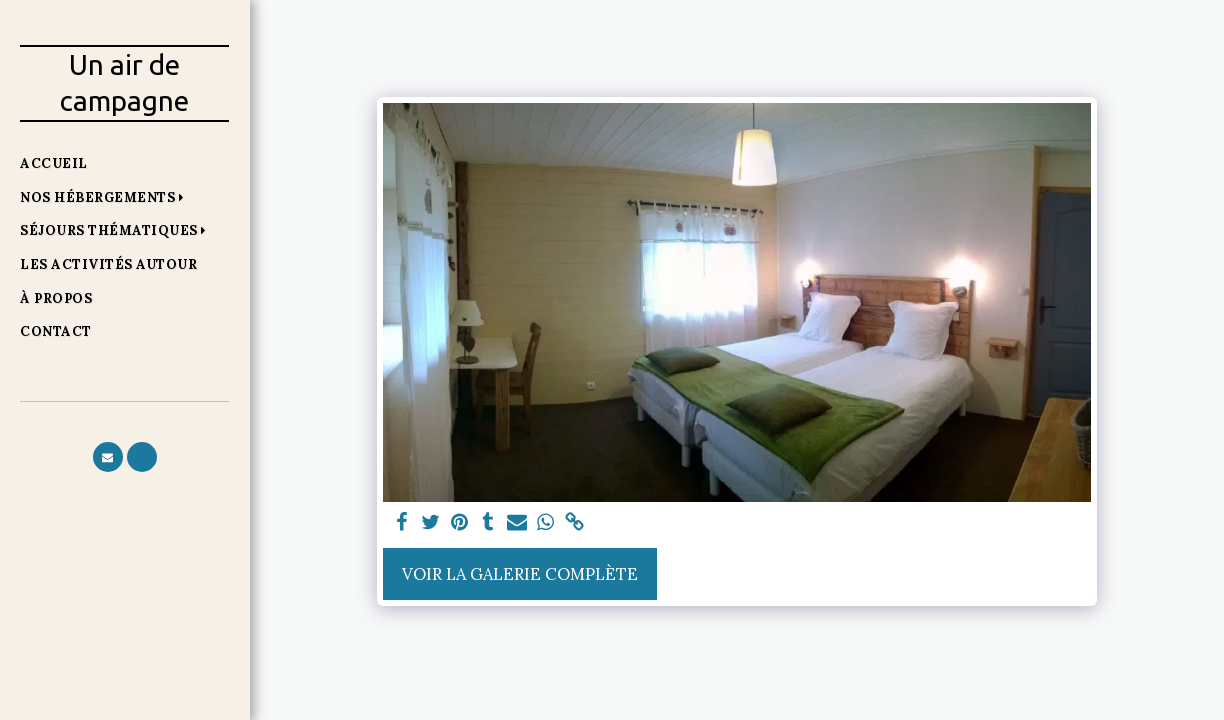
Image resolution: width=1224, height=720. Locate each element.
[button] (106, 197)
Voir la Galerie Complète (520, 574)
